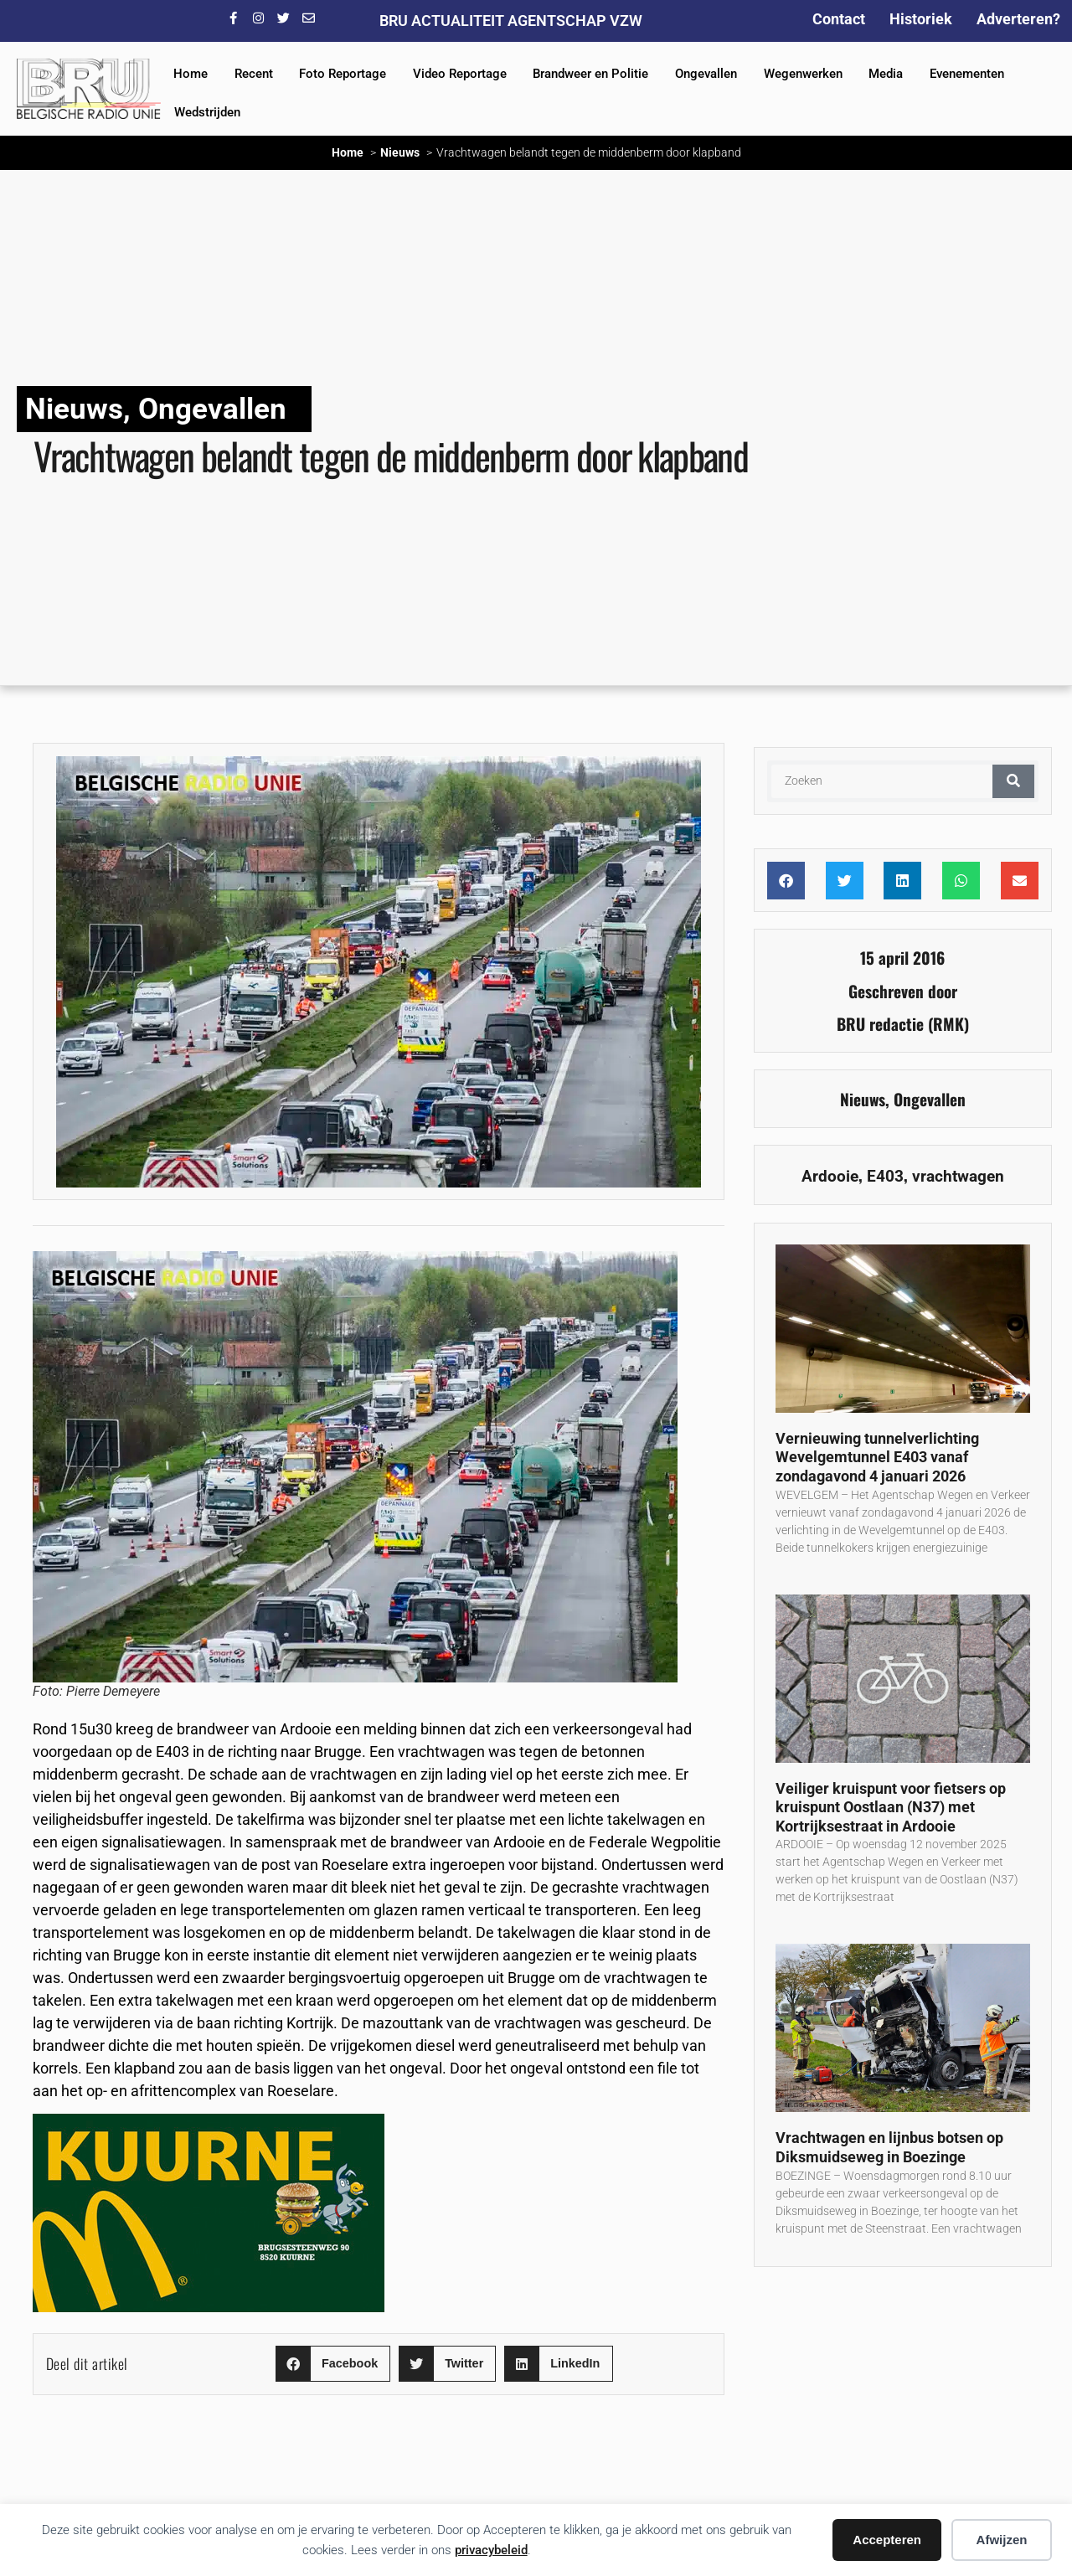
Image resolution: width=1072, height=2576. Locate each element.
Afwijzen (1002, 2539)
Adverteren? (1018, 19)
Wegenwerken (803, 73)
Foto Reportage (342, 73)
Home (190, 73)
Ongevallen (706, 73)
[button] (333, 2364)
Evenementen (967, 73)
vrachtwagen (958, 1176)
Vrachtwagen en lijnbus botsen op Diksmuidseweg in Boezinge (889, 2147)
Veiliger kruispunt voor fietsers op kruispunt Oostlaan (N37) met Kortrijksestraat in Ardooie (891, 1807)
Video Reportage (460, 73)
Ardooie (829, 1176)
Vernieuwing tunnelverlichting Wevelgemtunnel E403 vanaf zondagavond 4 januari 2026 (877, 1457)
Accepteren (887, 2539)
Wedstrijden (207, 112)
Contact (838, 19)
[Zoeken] (1013, 781)
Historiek (920, 19)
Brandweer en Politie (590, 73)
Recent (253, 73)
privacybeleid (491, 2550)
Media (885, 73)
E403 (885, 1176)
